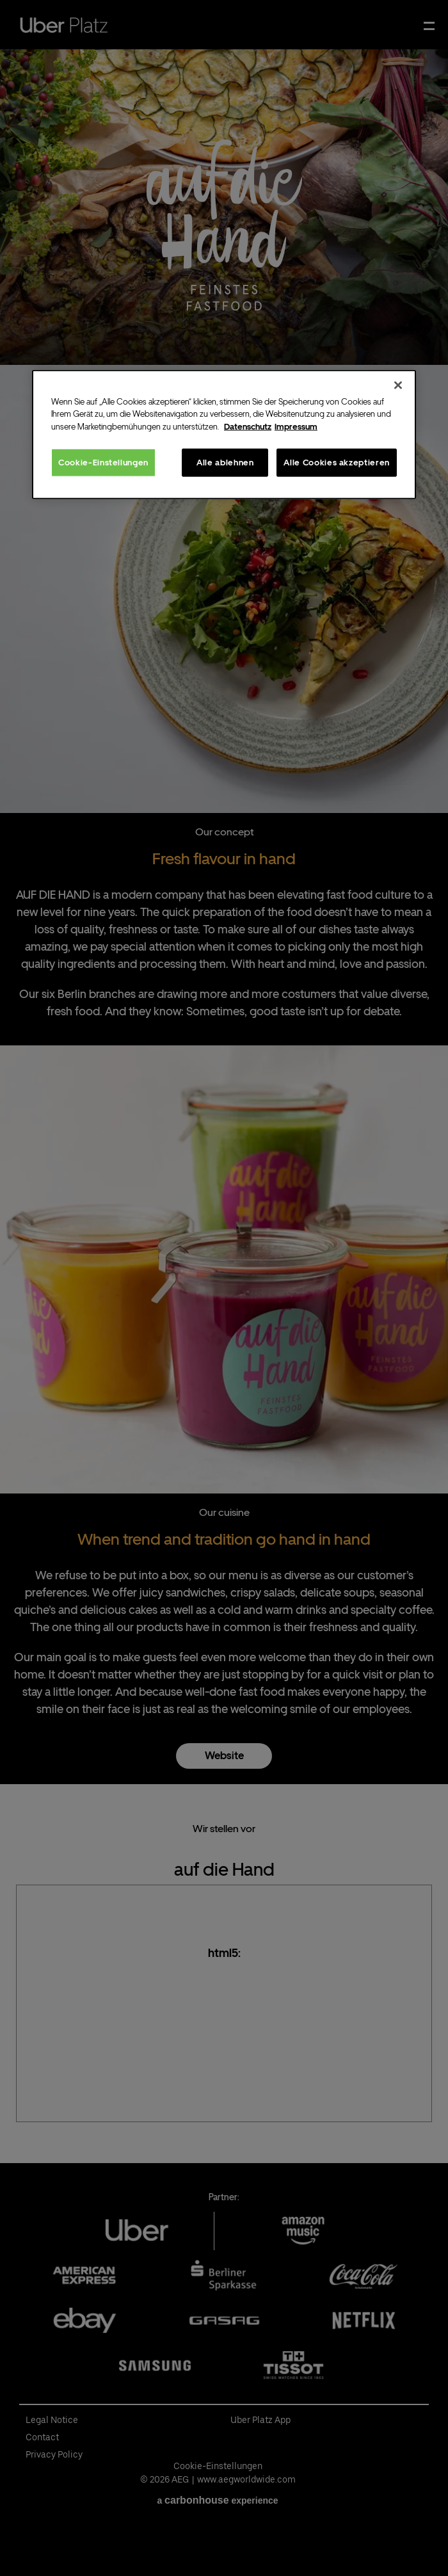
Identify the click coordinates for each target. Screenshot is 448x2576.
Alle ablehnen (224, 462)
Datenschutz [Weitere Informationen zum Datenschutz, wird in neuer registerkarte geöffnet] (247, 426)
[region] (224, 434)
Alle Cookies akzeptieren (337, 462)
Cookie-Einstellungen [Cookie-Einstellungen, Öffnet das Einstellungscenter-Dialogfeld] (103, 462)
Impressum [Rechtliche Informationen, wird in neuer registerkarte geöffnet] (296, 426)
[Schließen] (398, 385)
